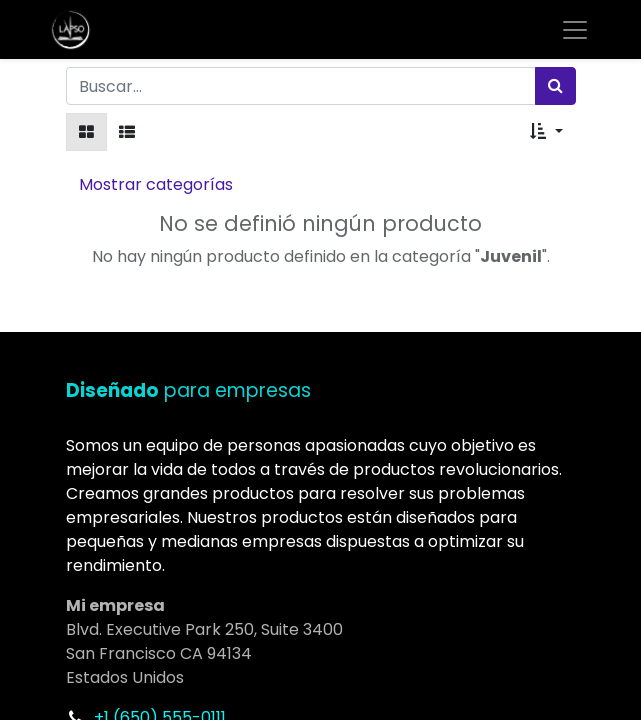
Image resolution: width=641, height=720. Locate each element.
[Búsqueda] (555, 86)
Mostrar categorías (156, 184)
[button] (546, 132)
